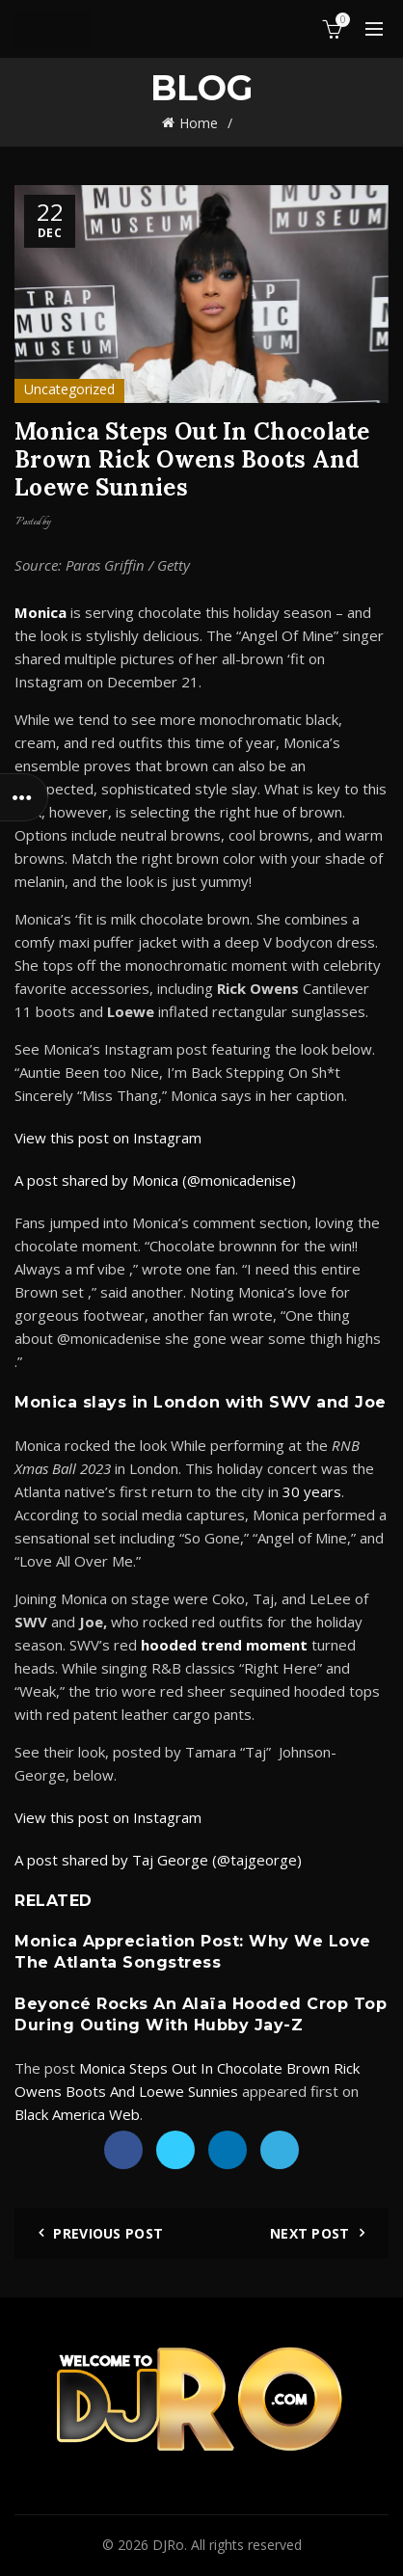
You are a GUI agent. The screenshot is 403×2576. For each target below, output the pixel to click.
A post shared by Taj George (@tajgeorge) (158, 1859)
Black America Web (77, 2114)
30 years (311, 1491)
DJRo (168, 2545)
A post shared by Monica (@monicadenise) (155, 1180)
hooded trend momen (220, 1644)
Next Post (310, 2233)
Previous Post (108, 2233)
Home (198, 123)
